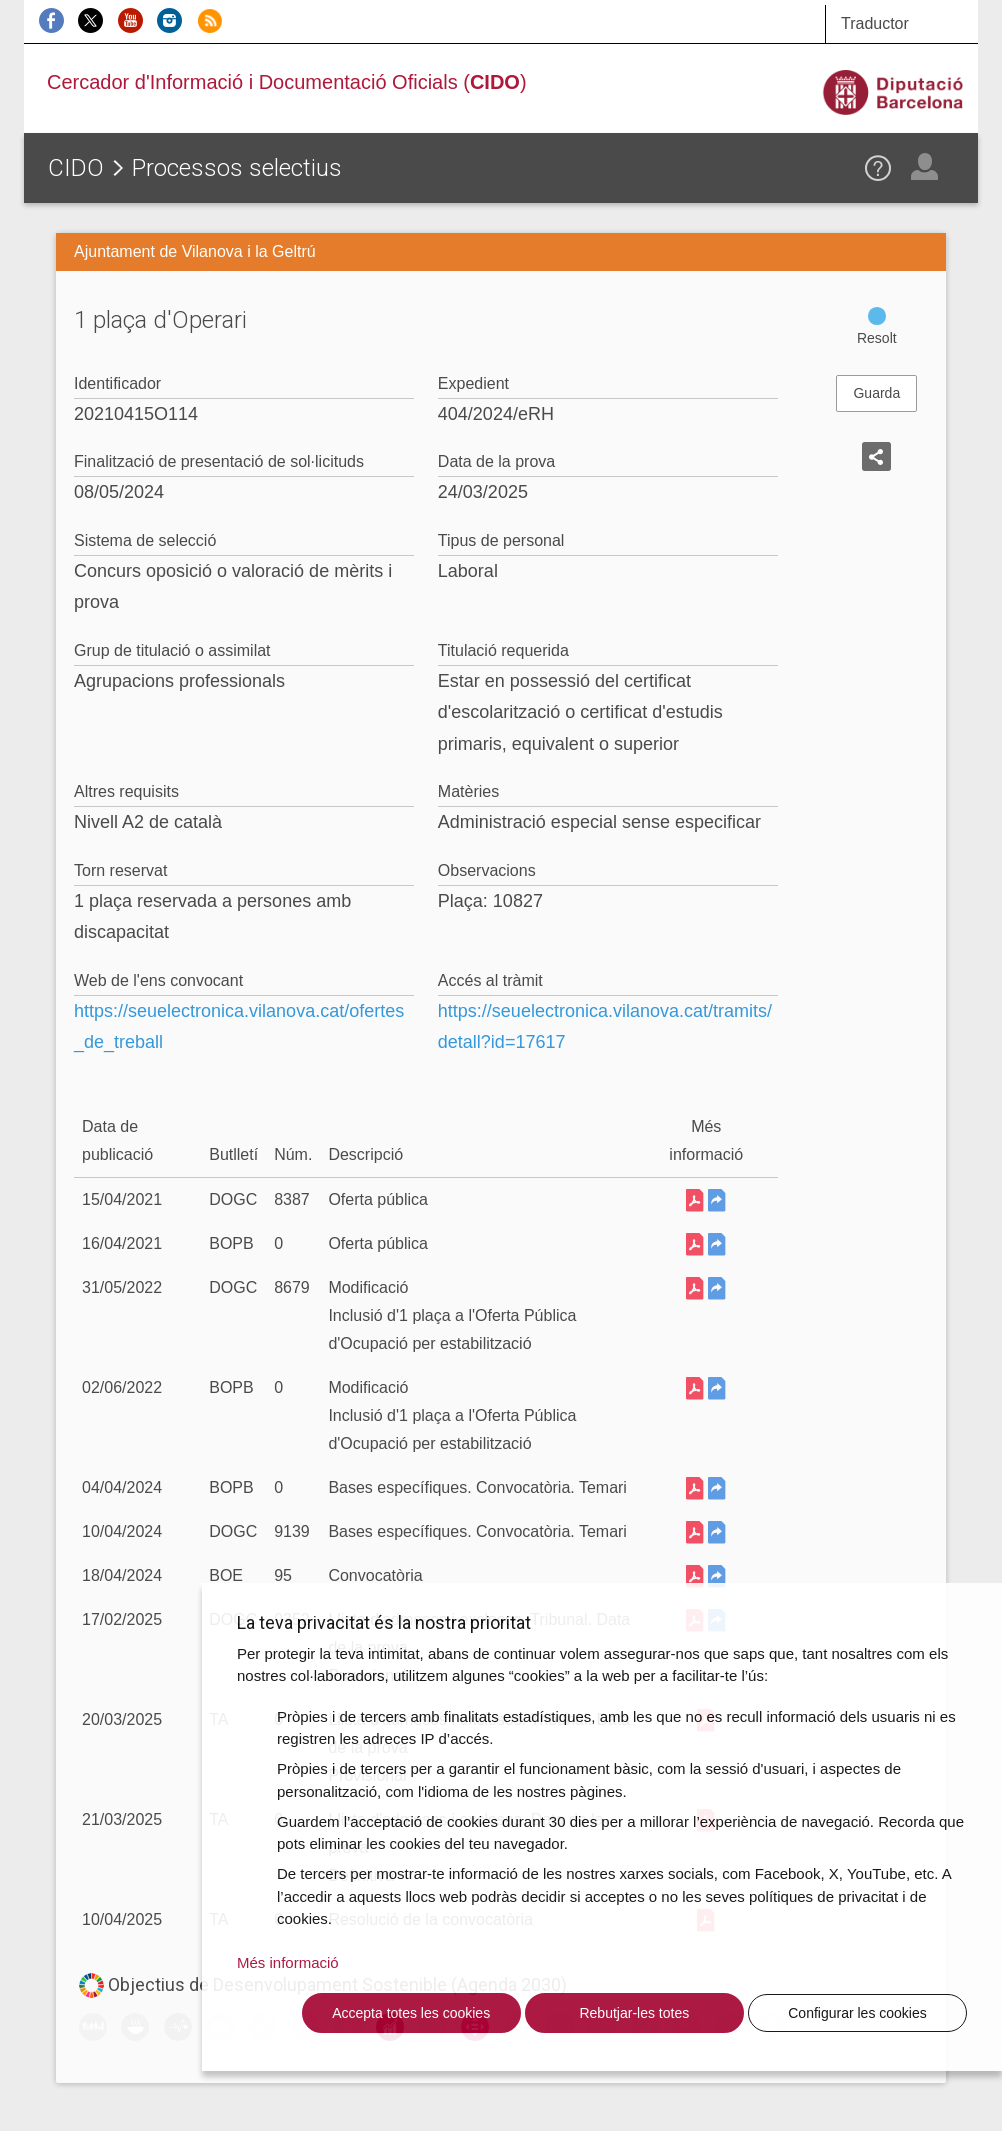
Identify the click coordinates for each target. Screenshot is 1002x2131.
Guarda (876, 393)
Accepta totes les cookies (411, 2013)
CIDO (76, 168)
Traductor (875, 23)
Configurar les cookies (857, 2013)
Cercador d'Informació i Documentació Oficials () (287, 82)
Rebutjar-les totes (634, 2013)
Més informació (288, 1962)
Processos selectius (237, 168)
